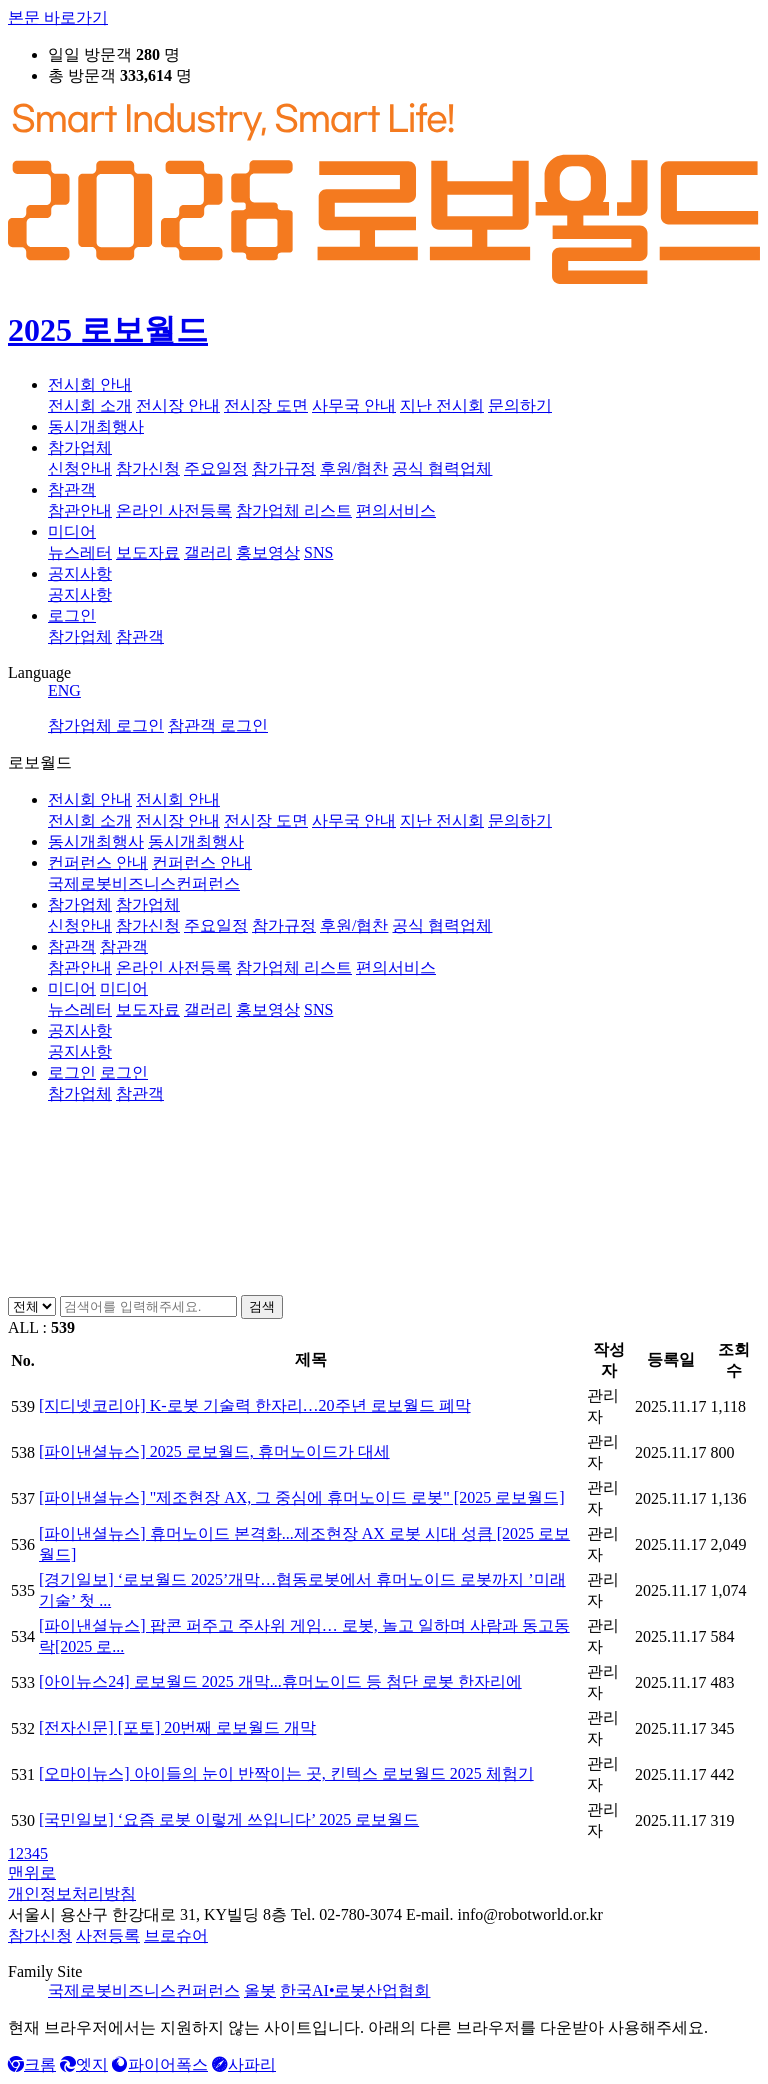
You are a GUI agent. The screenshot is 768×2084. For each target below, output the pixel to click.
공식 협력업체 (442, 468)
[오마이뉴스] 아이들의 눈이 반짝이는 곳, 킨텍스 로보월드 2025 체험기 (286, 1773)
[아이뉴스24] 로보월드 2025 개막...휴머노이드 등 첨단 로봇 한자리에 (280, 1681)
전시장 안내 (178, 405)
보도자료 (148, 552)
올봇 (260, 1990)
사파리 (244, 2064)
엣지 (84, 2064)
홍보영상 (268, 552)
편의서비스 (396, 510)
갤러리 (208, 552)
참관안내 (80, 510)
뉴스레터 (80, 552)
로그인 (72, 615)
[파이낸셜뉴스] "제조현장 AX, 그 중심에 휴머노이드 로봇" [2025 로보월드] (301, 1497)
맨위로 (32, 1872)
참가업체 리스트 (294, 510)
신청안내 (80, 468)
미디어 (72, 531)
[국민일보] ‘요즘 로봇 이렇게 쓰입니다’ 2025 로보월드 (229, 1819)
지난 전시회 (442, 405)
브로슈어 (176, 1935)
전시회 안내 (90, 384)
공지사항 (80, 573)
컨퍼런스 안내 (98, 862)
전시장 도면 (266, 405)
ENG (64, 690)
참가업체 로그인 (106, 725)
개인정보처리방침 (72, 1893)
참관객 (72, 489)
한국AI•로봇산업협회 (355, 1990)
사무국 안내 (354, 405)
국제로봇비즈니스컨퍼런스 (144, 1990)
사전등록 (108, 1935)
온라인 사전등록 (174, 510)
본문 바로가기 (58, 17)
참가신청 (148, 468)
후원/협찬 (354, 468)
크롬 (32, 2064)
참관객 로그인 (218, 725)
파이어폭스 (160, 2064)
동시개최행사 (96, 426)
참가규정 (284, 468)
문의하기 (520, 405)
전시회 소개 (90, 405)
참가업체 (80, 447)
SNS (318, 552)
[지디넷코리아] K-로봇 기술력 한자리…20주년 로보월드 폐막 (255, 1405)
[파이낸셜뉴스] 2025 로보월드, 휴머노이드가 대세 (214, 1451)
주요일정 (216, 468)
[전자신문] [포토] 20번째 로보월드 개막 (177, 1727)
